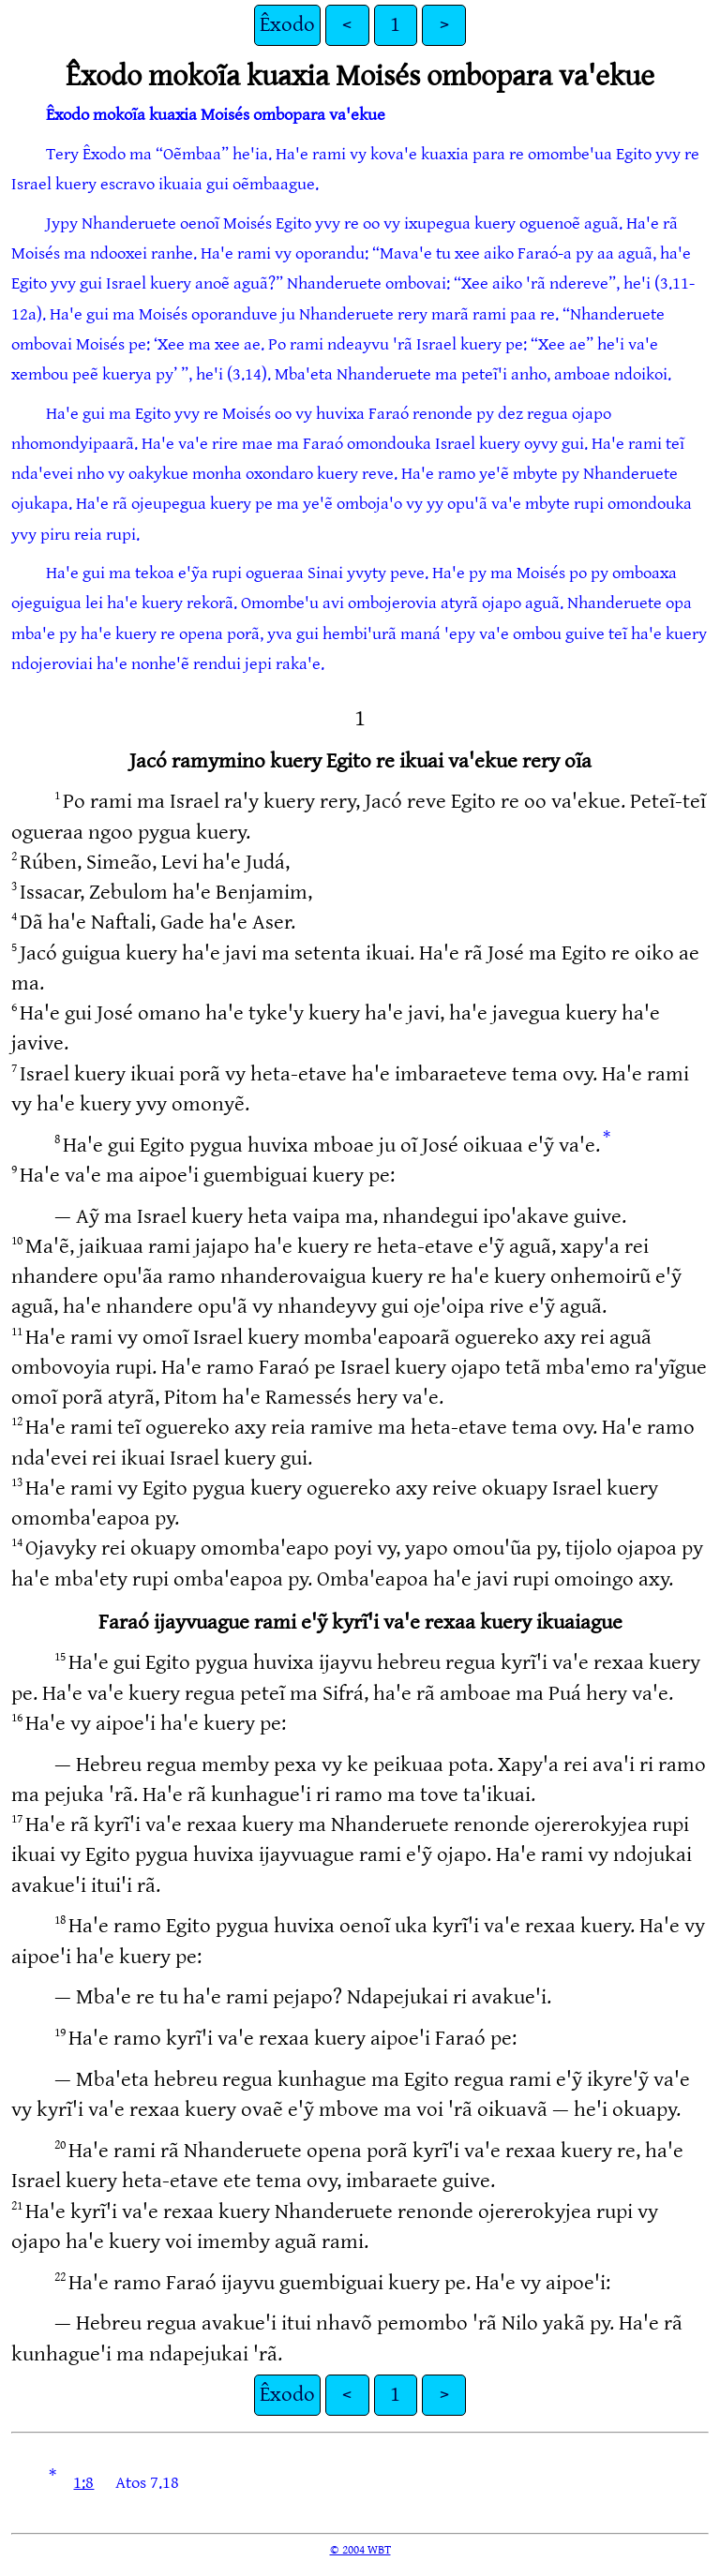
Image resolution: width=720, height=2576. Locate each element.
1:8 (83, 2483)
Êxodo (287, 24)
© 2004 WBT (360, 2549)
